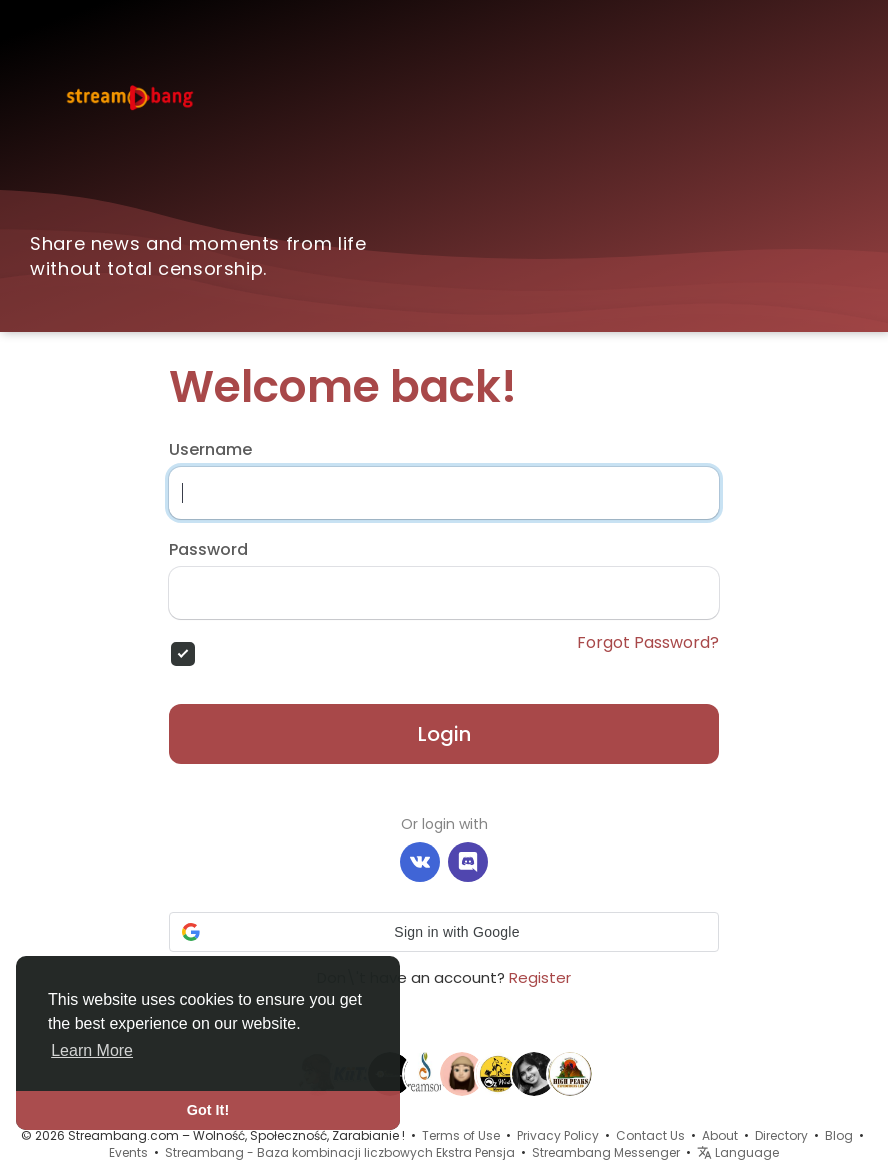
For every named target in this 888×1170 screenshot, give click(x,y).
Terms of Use (461, 1135)
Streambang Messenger (606, 1152)
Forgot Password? (648, 643)
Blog (839, 1135)
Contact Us (650, 1135)
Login (444, 734)
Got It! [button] (208, 1110)
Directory (781, 1135)
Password (208, 550)
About (720, 1135)
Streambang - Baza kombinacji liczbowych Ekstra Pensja (340, 1152)
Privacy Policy (558, 1135)
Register (540, 977)
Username (210, 450)
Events (128, 1152)
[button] (444, 932)
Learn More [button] (92, 1050)
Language (738, 1152)
